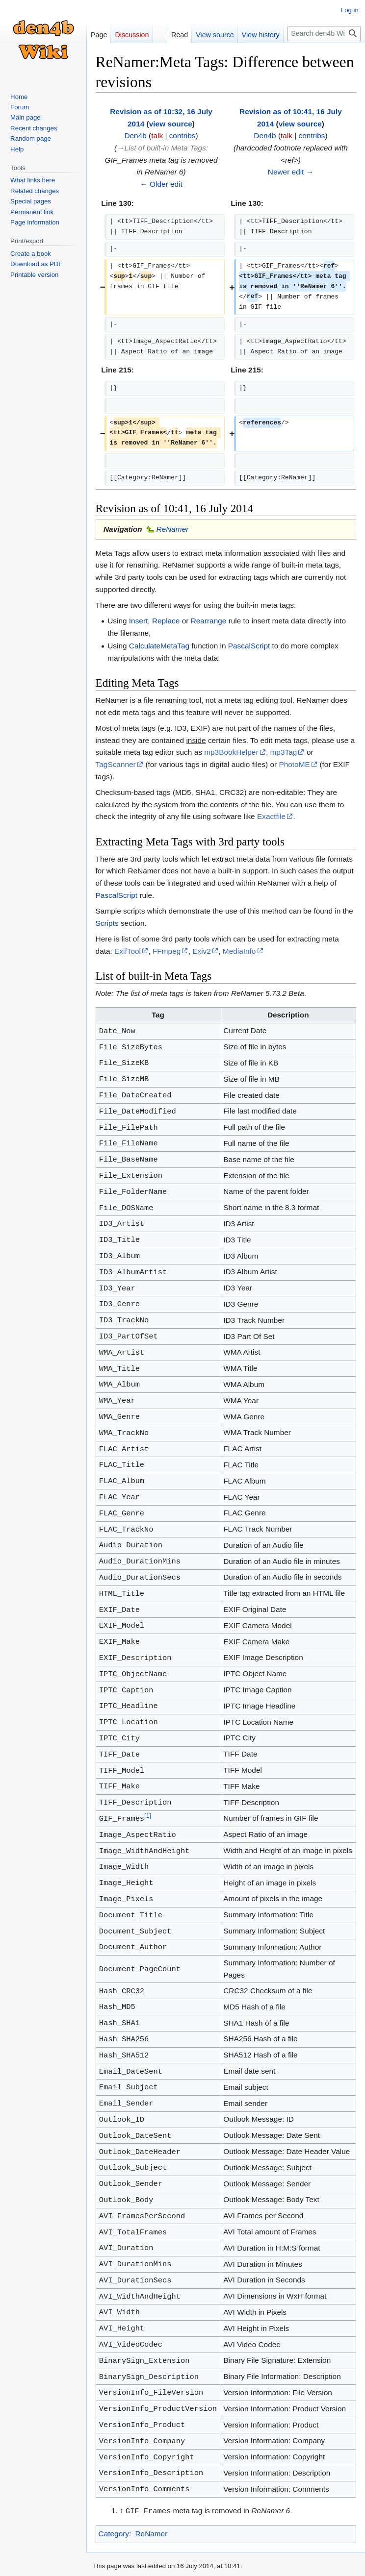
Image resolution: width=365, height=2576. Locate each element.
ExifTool (127, 951)
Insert (138, 621)
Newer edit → (290, 172)
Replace (166, 621)
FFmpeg (167, 951)
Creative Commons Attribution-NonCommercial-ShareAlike (253, 2537)
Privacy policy (112, 2563)
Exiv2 (201, 951)
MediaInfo (239, 951)
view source (170, 124)
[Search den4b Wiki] (324, 33)
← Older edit (161, 184)
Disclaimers (213, 2563)
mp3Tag (283, 752)
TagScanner (116, 764)
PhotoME (294, 764)
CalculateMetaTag (159, 646)
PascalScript (249, 646)
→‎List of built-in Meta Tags (161, 148)
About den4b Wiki (164, 2563)
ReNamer (172, 529)
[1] (147, 1791)
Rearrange (209, 621)
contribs (182, 135)
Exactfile (271, 816)
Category (114, 2489)
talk (157, 135)
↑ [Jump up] (122, 2466)
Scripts (107, 923)
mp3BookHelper (231, 752)
